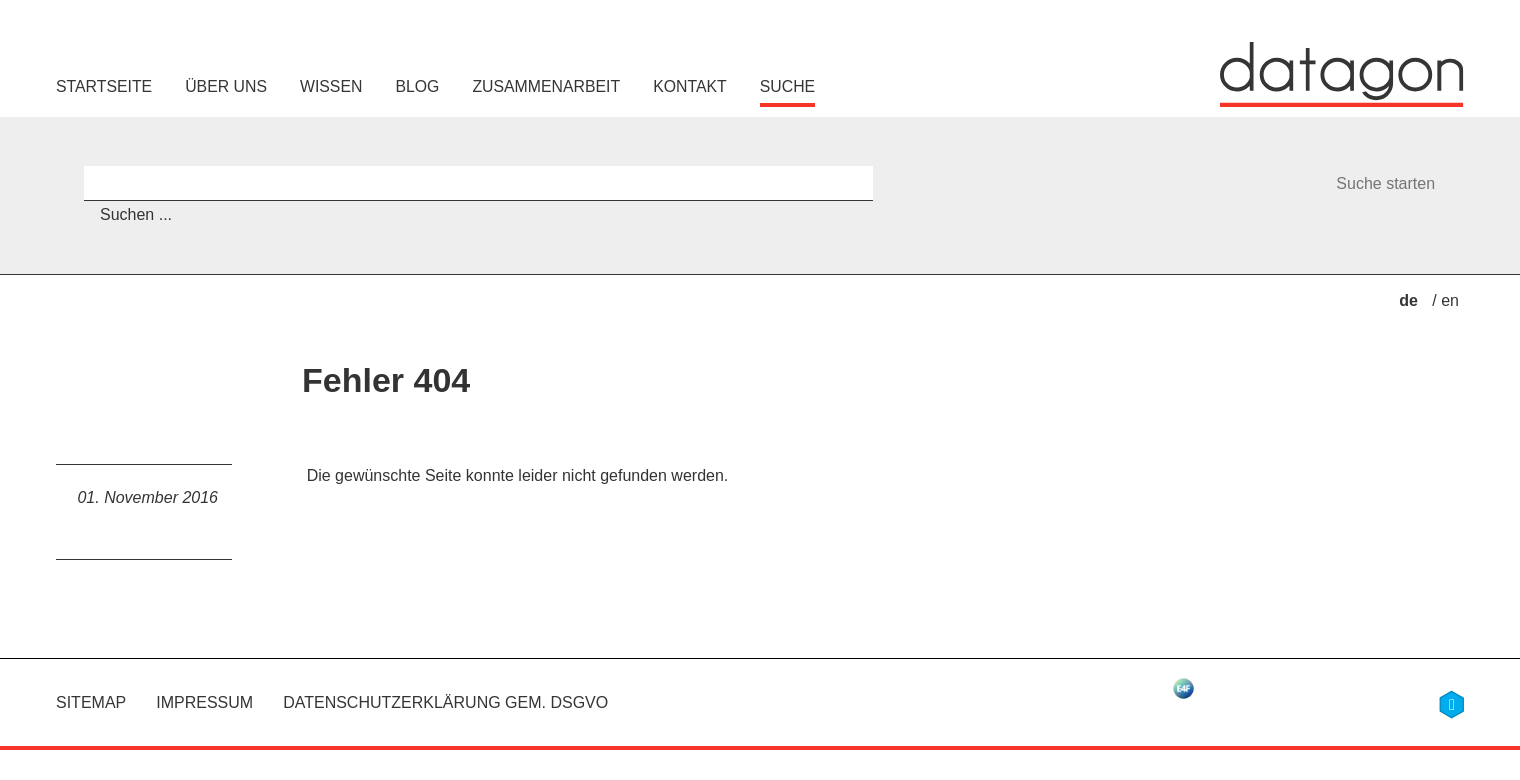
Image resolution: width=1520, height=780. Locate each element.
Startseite (104, 86)
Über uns (226, 86)
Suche (787, 86)
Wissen (331, 86)
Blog (417, 86)
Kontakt (690, 86)
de (1410, 300)
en (1450, 300)
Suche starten (1385, 183)
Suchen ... (136, 214)
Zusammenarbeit (546, 86)
